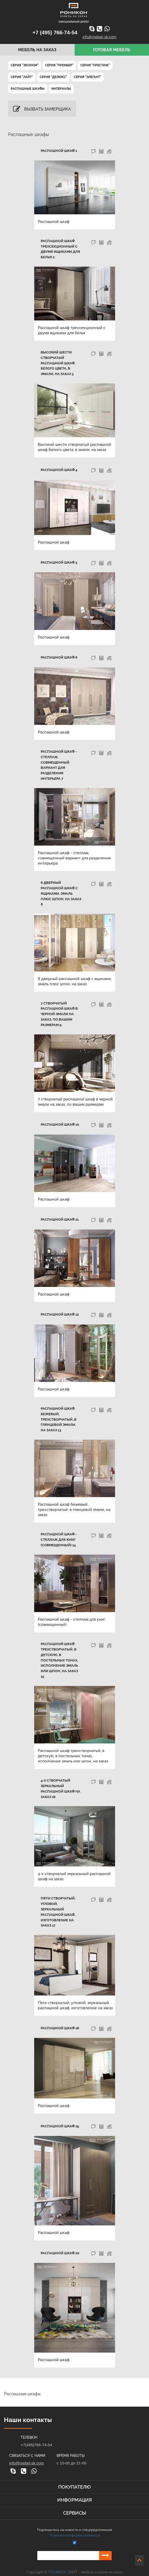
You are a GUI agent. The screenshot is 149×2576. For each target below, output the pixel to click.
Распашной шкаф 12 (60, 1314)
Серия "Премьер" (59, 65)
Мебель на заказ (37, 49)
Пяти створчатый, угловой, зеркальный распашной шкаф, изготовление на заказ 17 (61, 1904)
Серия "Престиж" (95, 65)
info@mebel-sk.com (99, 37)
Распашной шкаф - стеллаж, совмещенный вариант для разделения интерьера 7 (59, 765)
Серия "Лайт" (22, 77)
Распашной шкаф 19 (60, 2115)
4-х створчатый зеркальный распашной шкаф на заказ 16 (60, 1783)
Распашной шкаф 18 (60, 2017)
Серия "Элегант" (87, 77)
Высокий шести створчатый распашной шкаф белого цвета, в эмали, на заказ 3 (58, 363)
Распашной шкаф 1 (59, 151)
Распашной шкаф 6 (59, 657)
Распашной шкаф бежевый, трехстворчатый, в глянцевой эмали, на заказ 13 (61, 1419)
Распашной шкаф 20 (60, 2242)
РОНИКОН (58, 2561)
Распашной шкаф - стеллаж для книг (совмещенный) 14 (59, 1539)
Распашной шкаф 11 (60, 1219)
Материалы (61, 89)
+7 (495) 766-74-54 (55, 32)
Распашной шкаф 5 (59, 562)
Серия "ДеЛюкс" (53, 77)
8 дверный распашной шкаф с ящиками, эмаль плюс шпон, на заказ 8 (61, 893)
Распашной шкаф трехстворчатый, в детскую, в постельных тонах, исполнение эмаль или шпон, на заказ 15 (61, 1657)
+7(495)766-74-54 (36, 2434)
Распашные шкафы (28, 89)
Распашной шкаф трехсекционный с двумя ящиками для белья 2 (60, 249)
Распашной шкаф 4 (59, 470)
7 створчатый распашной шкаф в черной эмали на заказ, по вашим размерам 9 (59, 1014)
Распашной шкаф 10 (60, 1124)
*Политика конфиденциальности (74, 2525)
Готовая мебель (111, 49)
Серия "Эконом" (24, 65)
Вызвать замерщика (42, 109)
